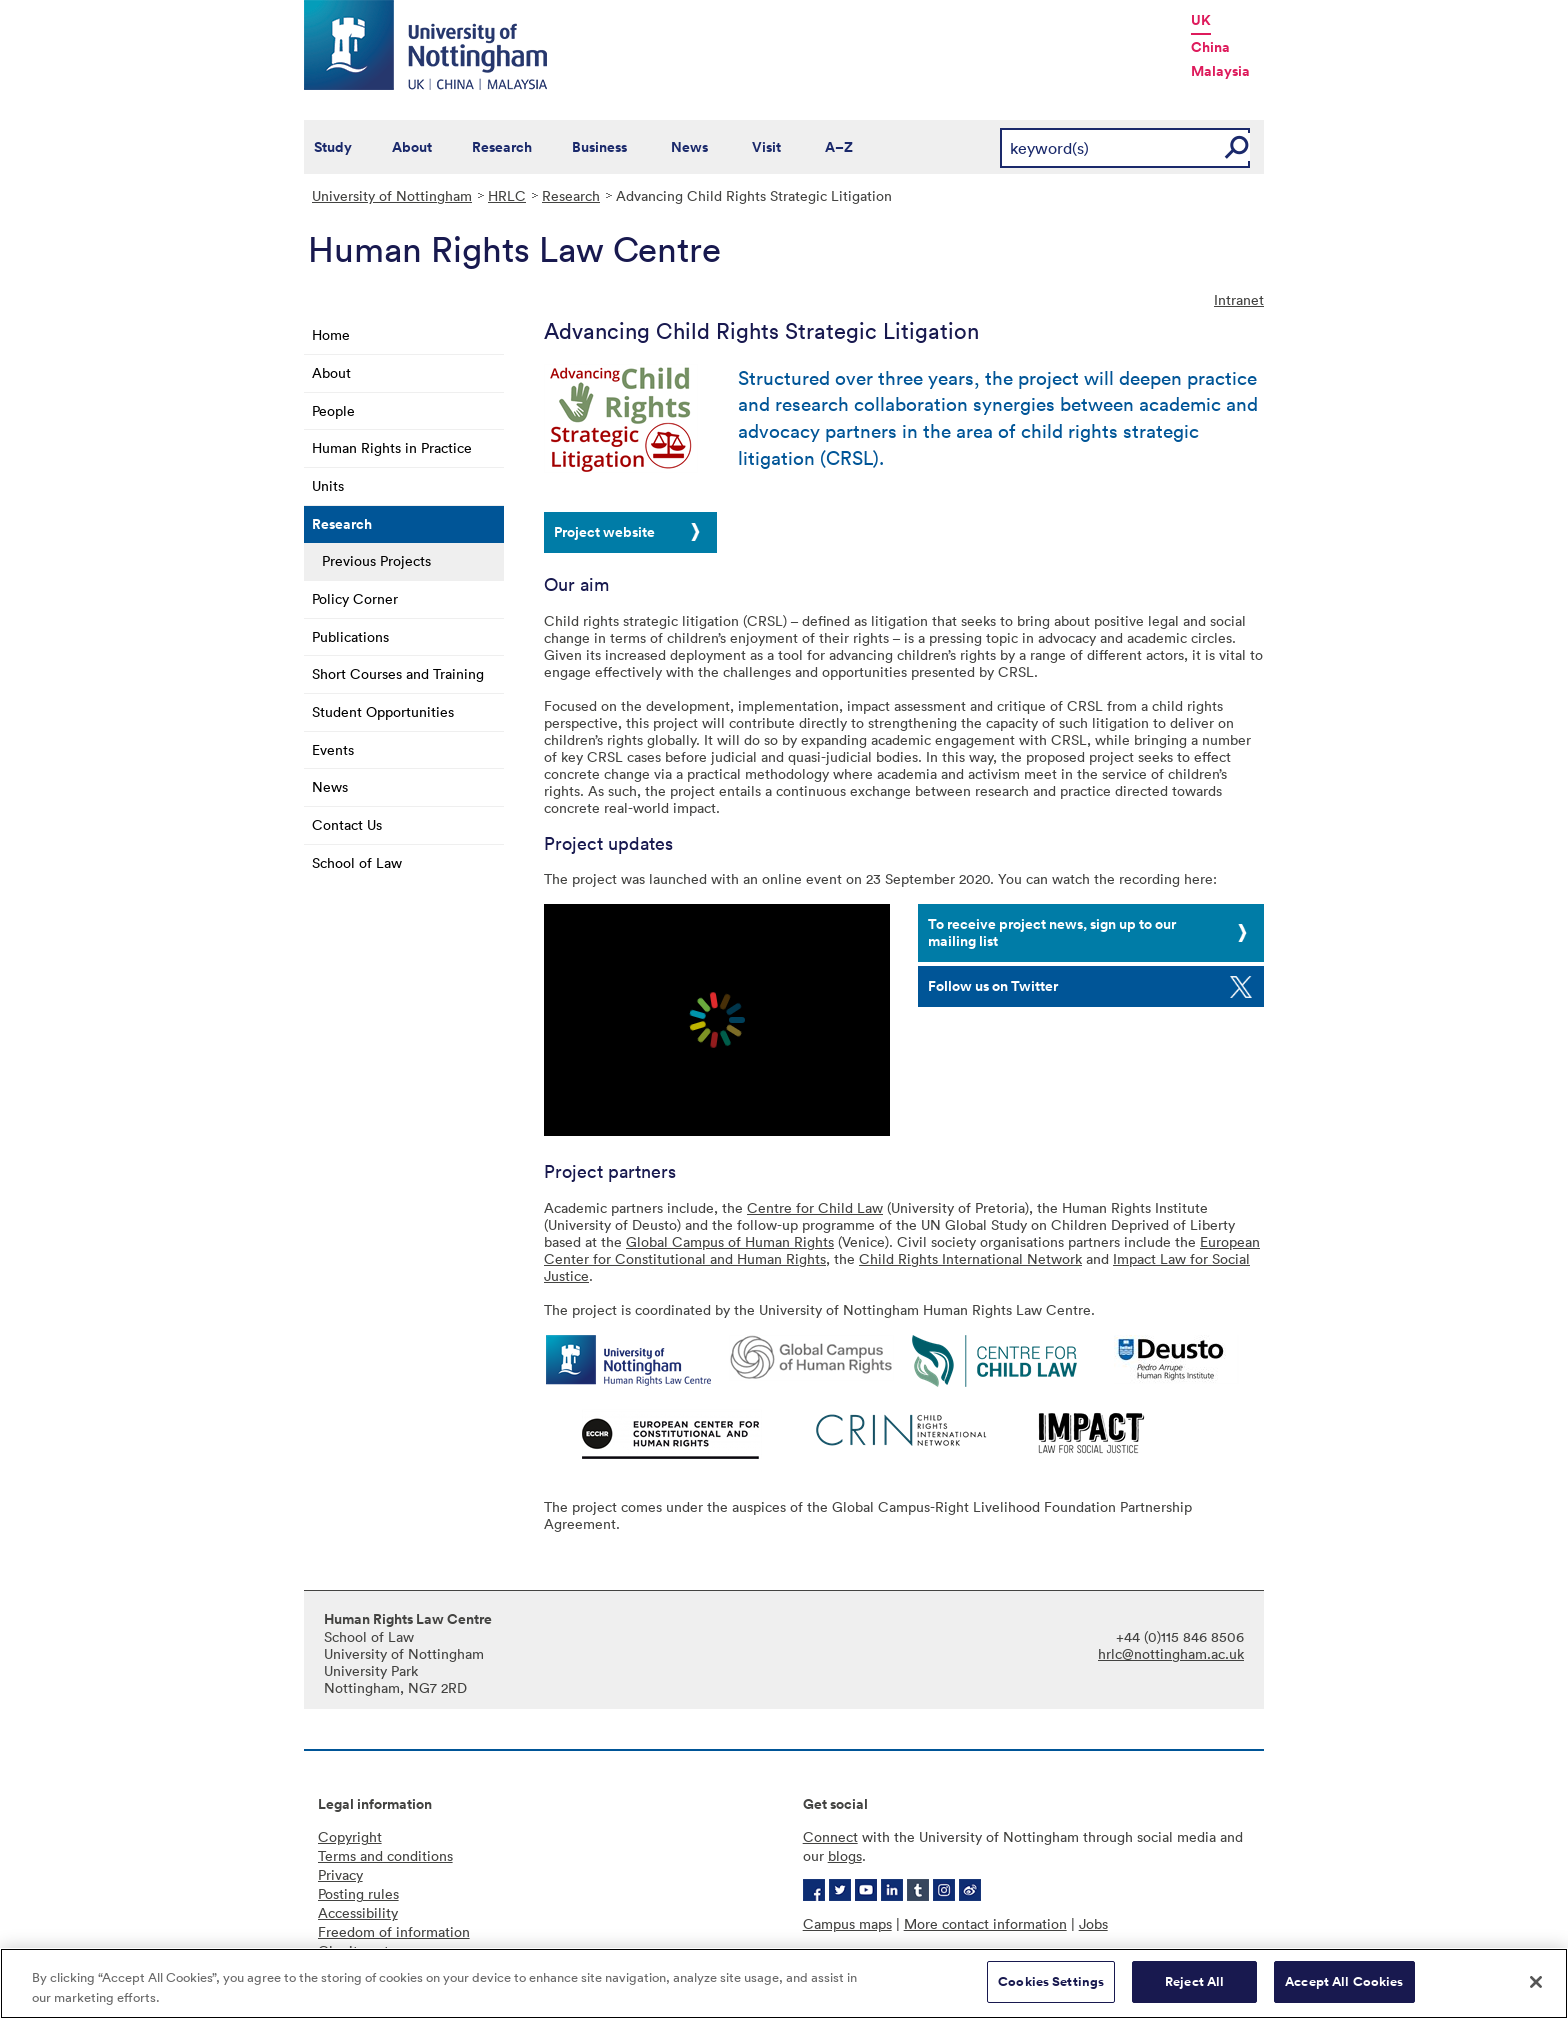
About (412, 147)
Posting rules (358, 1893)
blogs (845, 1855)
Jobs (1093, 1923)
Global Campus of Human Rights (730, 1241)
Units (328, 485)
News (689, 147)
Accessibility (358, 1912)
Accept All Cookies (1344, 1981)
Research (502, 147)
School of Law (357, 862)
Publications (350, 636)
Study (333, 147)
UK (1201, 20)
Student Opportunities (383, 711)
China (1210, 47)
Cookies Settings (1051, 1981)
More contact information (985, 1923)
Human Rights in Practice (392, 447)
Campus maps (847, 1923)
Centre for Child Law (815, 1207)
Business (599, 147)
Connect (830, 1836)
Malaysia (1220, 71)
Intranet (1239, 299)
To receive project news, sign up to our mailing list (1052, 932)
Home (331, 334)
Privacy (340, 1874)
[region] (784, 1983)
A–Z (839, 147)
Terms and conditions (385, 1855)
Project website (604, 532)
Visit (766, 147)
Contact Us (347, 824)
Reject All (1194, 1981)
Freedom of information (394, 1931)
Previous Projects (376, 560)
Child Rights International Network (970, 1258)
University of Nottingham (392, 195)
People (333, 410)
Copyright (350, 1836)
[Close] (1536, 1982)
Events (333, 749)
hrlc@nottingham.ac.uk (1171, 1653)
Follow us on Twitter (993, 986)
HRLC (507, 195)
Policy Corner (355, 598)
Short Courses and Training (398, 673)
